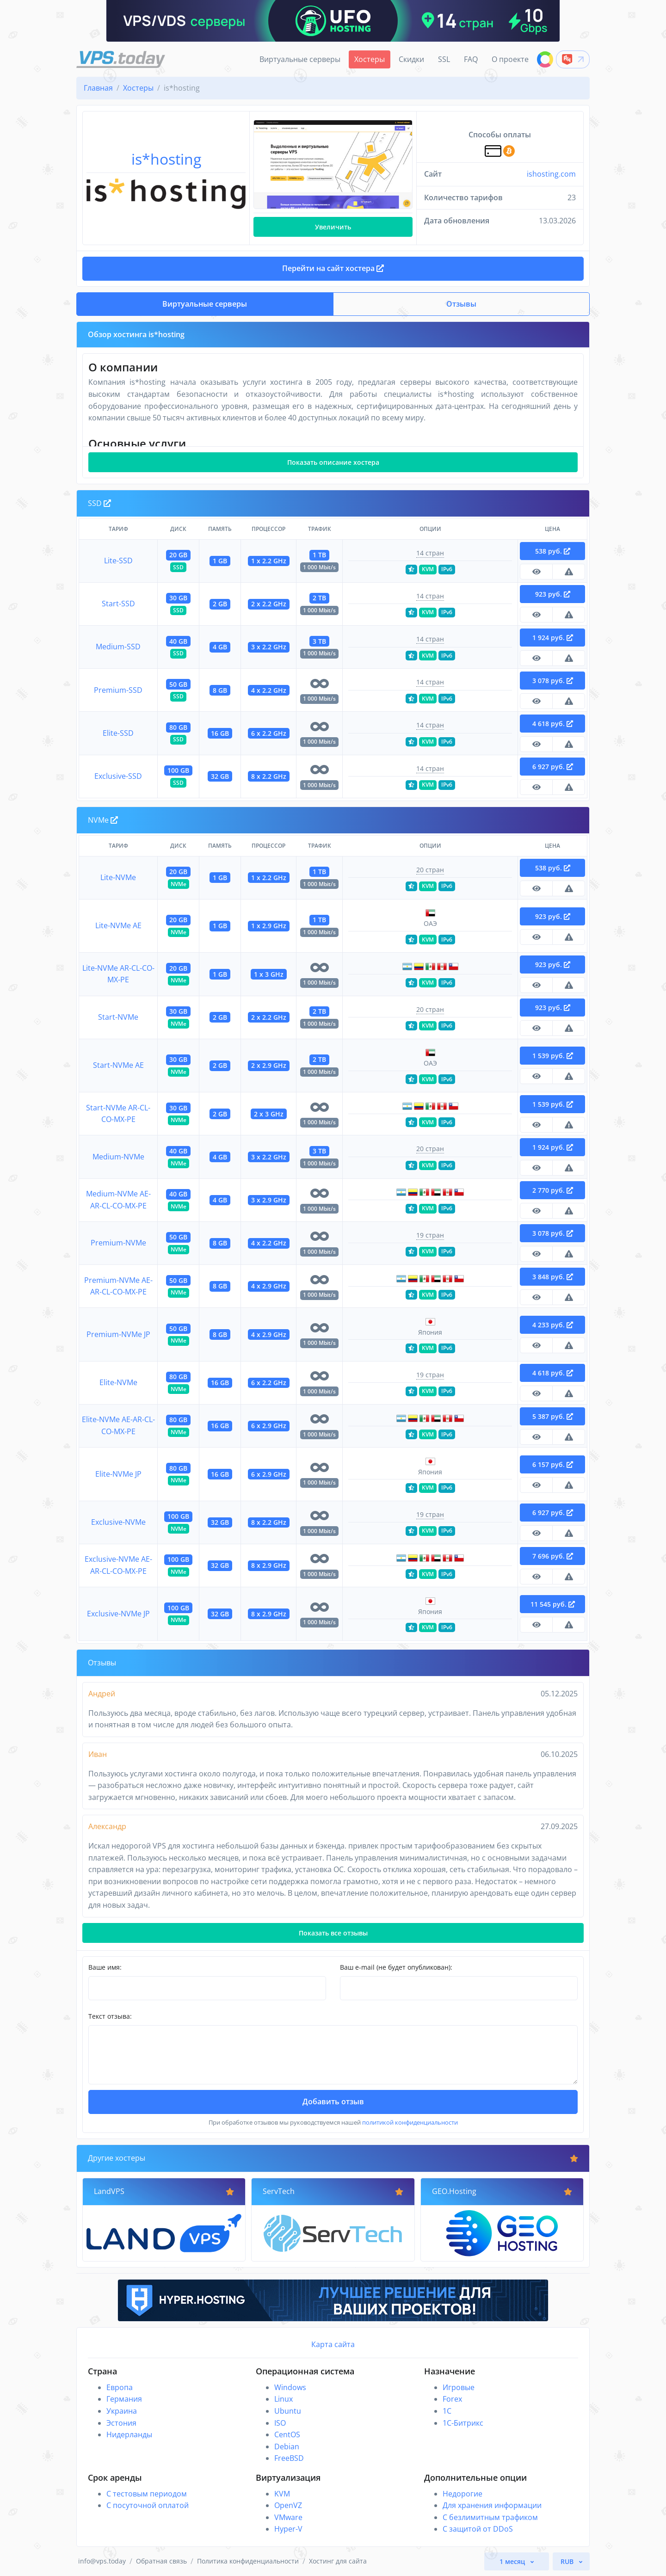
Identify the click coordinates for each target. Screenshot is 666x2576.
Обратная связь (161, 2561)
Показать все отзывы (333, 1933)
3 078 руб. (552, 680)
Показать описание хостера (333, 462)
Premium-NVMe (118, 1243)
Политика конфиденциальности (248, 2561)
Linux (283, 2399)
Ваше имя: (105, 1967)
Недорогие (462, 2494)
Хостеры (369, 59)
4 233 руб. (552, 1324)
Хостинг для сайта (338, 2561)
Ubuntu (287, 2411)
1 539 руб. (552, 1055)
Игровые (459, 2387)
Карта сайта (333, 2344)
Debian (286, 2446)
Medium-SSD (118, 646)
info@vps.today (102, 2561)
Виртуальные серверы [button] (204, 304)
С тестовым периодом (146, 2494)
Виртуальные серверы (299, 59)
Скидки (411, 59)
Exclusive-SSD (118, 776)
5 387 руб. (552, 1416)
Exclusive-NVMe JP (118, 1613)
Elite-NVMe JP (118, 1474)
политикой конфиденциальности (410, 2122)
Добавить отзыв (333, 2101)
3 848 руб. (552, 1276)
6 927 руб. (552, 766)
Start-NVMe (118, 1017)
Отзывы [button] (461, 304)
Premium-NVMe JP (118, 1334)
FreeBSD (289, 2458)
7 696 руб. (552, 1556)
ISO (280, 2423)
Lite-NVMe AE (118, 925)
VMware (288, 2517)
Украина (121, 2411)
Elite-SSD (118, 733)
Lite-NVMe (118, 877)
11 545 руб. (552, 1604)
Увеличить (333, 226)
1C (447, 2411)
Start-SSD (118, 603)
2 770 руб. (552, 1190)
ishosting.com (551, 174)
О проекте (510, 59)
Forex (452, 2399)
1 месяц (513, 2561)
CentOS (287, 2434)
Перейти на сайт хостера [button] (333, 268)
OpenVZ (288, 2505)
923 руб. (552, 594)
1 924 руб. (552, 637)
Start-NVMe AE (118, 1065)
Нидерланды (129, 2434)
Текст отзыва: (110, 2016)
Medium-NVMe (118, 1157)
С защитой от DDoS (478, 2529)
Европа (119, 2387)
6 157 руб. (552, 1464)
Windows (290, 2387)
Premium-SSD (118, 690)
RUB (568, 2561)
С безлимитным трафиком (490, 2517)
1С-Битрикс (463, 2423)
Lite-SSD (118, 560)
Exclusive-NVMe (118, 1522)
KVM (282, 2494)
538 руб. (552, 551)
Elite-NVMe (118, 1382)
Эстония (121, 2423)
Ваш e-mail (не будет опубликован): (396, 1967)
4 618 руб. (552, 723)
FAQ (471, 59)
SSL (444, 59)
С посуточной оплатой (147, 2505)
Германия (124, 2399)
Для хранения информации (492, 2505)
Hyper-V (288, 2529)
